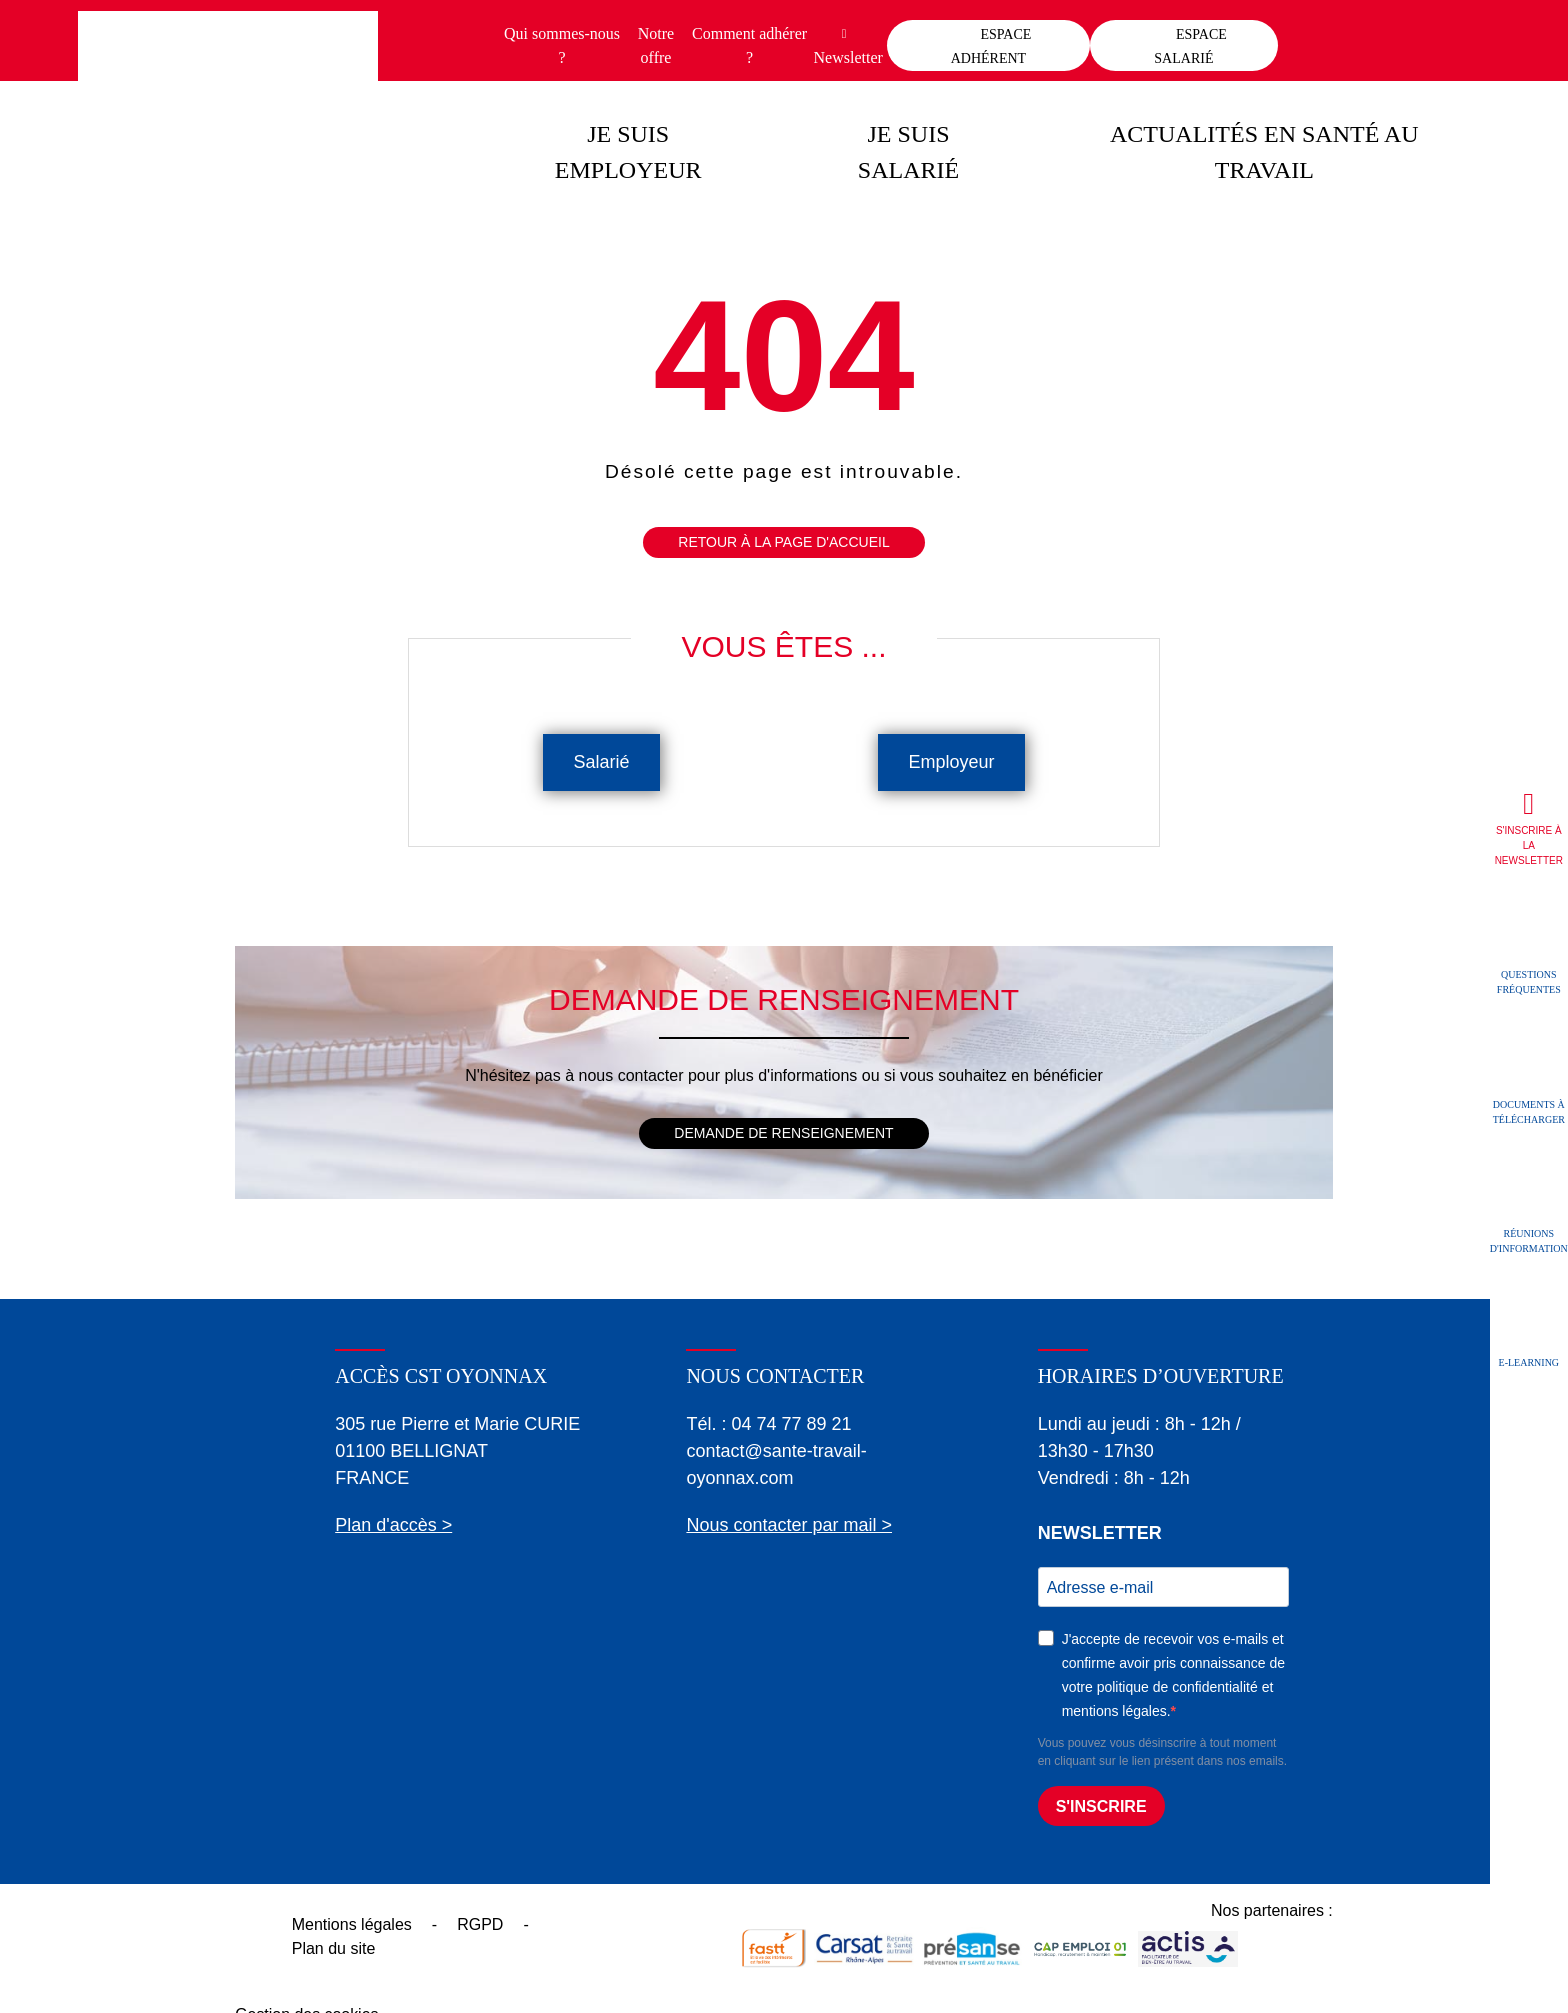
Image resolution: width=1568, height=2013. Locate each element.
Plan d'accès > (393, 1525)
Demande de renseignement (783, 1133)
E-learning (1529, 1361)
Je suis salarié (908, 152)
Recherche (1465, 35)
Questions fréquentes (1529, 982)
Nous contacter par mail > (789, 1525)
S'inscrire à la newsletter (1529, 845)
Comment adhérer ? (749, 45)
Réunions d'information (1529, 1240)
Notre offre (656, 45)
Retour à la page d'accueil (783, 542)
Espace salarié (1190, 46)
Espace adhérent (991, 46)
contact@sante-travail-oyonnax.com (776, 1464)
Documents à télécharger (1529, 1111)
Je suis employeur (628, 152)
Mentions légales (352, 1924)
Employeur (951, 762)
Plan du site (334, 1948)
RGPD (480, 1924)
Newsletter (848, 57)
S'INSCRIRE (1101, 1806)
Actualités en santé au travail (1264, 152)
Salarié (601, 762)
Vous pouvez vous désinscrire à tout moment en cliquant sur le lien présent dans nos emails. (1162, 1752)
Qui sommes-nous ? (562, 45)
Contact (1373, 35)
